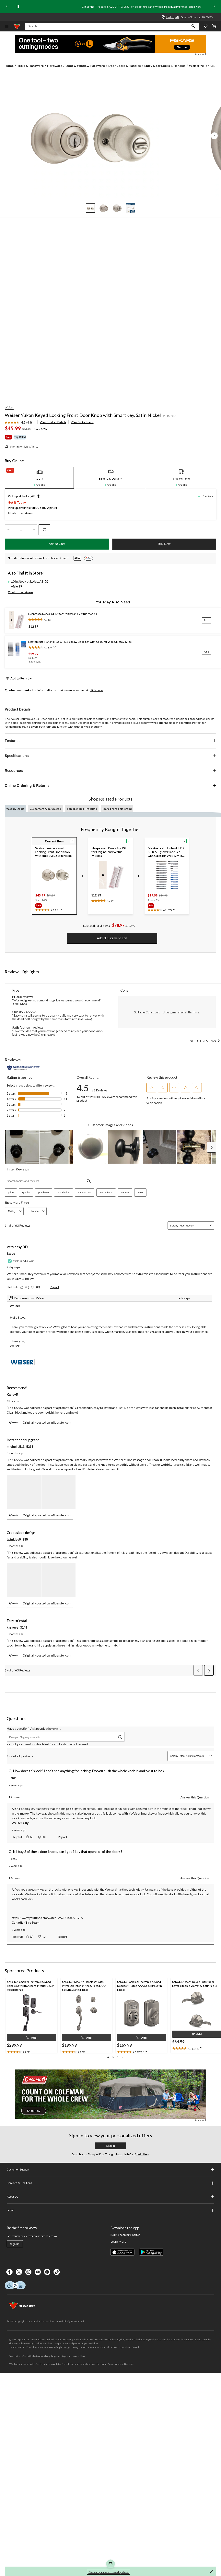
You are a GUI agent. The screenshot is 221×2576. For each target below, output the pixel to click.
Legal (110, 2210)
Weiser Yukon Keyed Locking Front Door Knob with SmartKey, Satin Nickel (83, 415)
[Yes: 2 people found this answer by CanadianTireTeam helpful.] (30, 1937)
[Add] (206, 620)
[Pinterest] (47, 2272)
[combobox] (193, 1225)
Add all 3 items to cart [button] (112, 938)
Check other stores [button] (20, 513)
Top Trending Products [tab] (82, 808)
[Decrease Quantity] (8, 530)
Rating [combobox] (15, 1211)
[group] (50, 905)
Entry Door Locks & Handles (164, 65)
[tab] (39, 477)
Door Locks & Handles (124, 65)
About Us (110, 2197)
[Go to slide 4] (130, 208)
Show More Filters (17, 1202)
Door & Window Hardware (85, 65)
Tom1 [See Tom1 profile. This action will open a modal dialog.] (13, 1858)
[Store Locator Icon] (163, 17)
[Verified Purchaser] (21, 1261)
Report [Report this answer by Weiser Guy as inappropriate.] (62, 1837)
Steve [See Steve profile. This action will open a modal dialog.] (11, 1253)
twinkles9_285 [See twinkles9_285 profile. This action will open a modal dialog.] (17, 1539)
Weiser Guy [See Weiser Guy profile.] (20, 1823)
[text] (50, 909)
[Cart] (214, 26)
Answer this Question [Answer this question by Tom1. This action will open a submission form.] (194, 1878)
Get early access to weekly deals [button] (108, 2572)
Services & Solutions (110, 2183)
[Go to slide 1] (90, 208)
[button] (193, 26)
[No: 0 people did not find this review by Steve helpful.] (36, 1287)
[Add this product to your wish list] (44, 529)
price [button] (11, 1192)
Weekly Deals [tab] (15, 808)
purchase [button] (43, 1192)
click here (96, 690)
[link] (20, 422)
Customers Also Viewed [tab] (45, 808)
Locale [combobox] (38, 1211)
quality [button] (26, 1192)
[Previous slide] (7, 7)
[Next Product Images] (214, 135)
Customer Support (110, 2169)
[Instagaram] (28, 2272)
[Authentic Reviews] (24, 1068)
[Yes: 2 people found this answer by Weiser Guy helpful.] (30, 1837)
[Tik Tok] (56, 2272)
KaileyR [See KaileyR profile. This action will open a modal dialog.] (12, 1394)
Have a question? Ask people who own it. (34, 1728)
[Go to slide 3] (117, 208)
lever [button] (140, 1192)
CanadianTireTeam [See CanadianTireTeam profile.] (26, 1922)
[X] (19, 2272)
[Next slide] (214, 7)
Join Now (142, 2154)
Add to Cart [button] (57, 544)
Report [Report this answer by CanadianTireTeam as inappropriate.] (62, 1936)
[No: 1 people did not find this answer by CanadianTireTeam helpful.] (42, 1936)
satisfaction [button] (84, 1192)
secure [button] (125, 1192)
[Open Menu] (7, 26)
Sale (8, 437)
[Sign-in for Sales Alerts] (21, 446)
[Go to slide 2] (104, 208)
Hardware (54, 65)
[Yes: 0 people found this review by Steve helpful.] (25, 1287)
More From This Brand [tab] (117, 808)
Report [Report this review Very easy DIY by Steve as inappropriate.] (54, 1287)
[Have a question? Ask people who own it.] (66, 1737)
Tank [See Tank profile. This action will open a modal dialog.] (12, 1778)
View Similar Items (82, 422)
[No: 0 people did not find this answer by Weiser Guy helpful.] (42, 1837)
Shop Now (195, 6)
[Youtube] (38, 2272)
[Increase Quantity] (33, 530)
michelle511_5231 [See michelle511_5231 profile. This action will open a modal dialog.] (20, 1446)
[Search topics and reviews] (48, 1181)
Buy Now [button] (164, 544)
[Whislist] (206, 26)
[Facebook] (9, 2272)
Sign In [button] (110, 2145)
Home (9, 65)
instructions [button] (106, 1192)
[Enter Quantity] (21, 529)
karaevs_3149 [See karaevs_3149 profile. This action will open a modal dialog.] (17, 1627)
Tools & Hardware (30, 65)
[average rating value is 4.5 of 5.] (15, 422)
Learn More (118, 2241)
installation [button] (63, 1192)
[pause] (18, 6)
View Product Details (53, 422)
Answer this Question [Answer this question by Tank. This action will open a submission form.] (194, 1797)
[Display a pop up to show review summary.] (55, 648)
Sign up (14, 2244)
